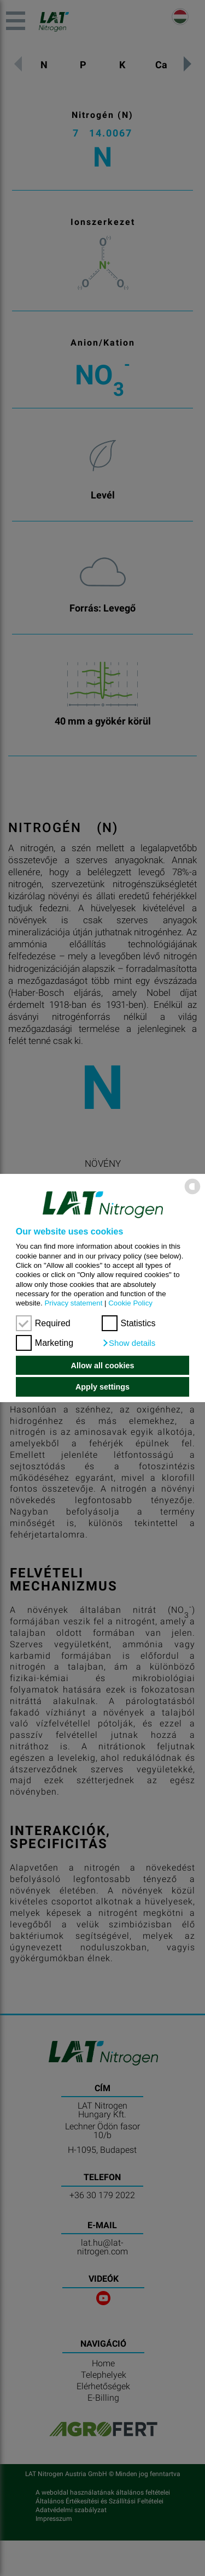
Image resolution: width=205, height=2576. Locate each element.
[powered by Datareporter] (192, 1194)
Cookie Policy (130, 1303)
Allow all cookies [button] (102, 1365)
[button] (129, 1343)
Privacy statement (73, 1303)
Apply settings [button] (102, 1386)
